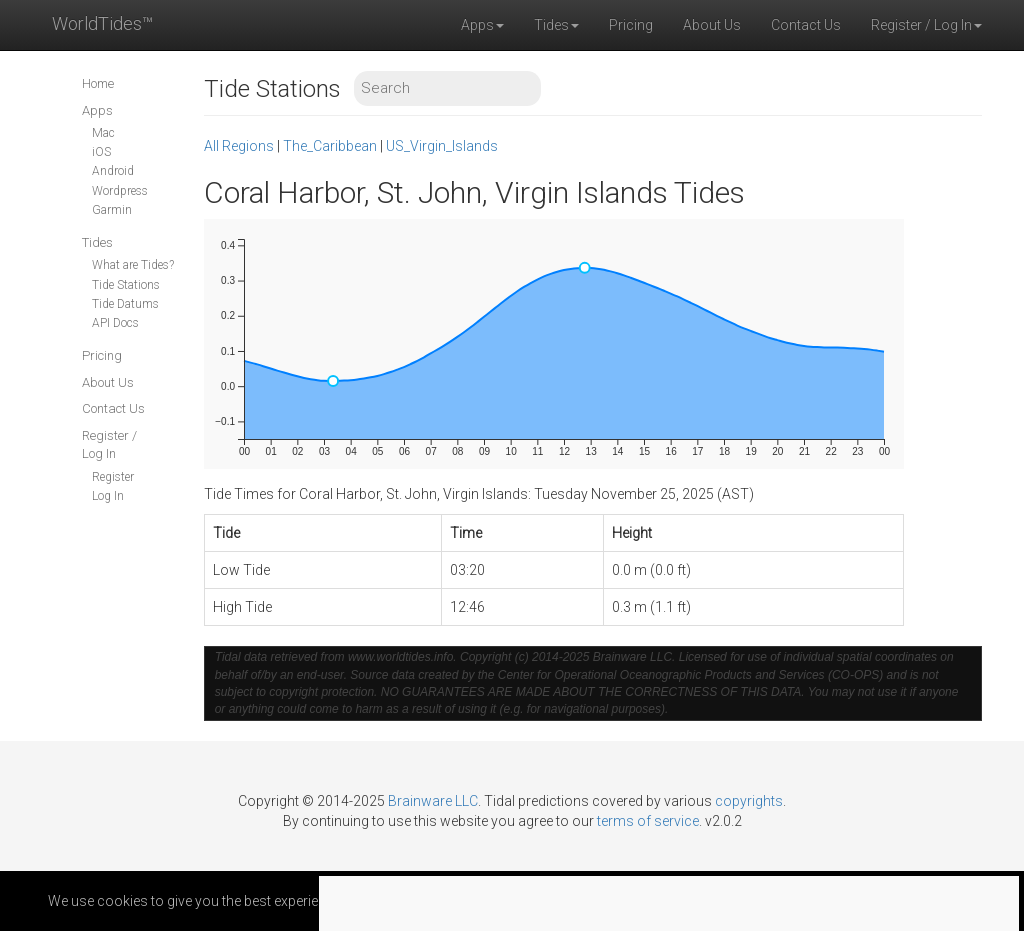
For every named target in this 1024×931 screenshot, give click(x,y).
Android (113, 171)
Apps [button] (482, 25)
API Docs (115, 323)
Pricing (631, 25)
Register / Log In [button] (926, 25)
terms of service (648, 821)
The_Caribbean (330, 146)
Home (98, 83)
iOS (101, 152)
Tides (97, 242)
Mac (103, 133)
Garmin (112, 210)
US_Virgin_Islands (442, 146)
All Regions (239, 146)
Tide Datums (125, 304)
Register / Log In (109, 445)
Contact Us (806, 25)
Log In (108, 496)
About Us (712, 25)
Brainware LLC (433, 801)
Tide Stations (126, 285)
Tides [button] (556, 25)
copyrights (749, 801)
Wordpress (120, 191)
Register (113, 477)
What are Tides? (133, 265)
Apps (97, 110)
